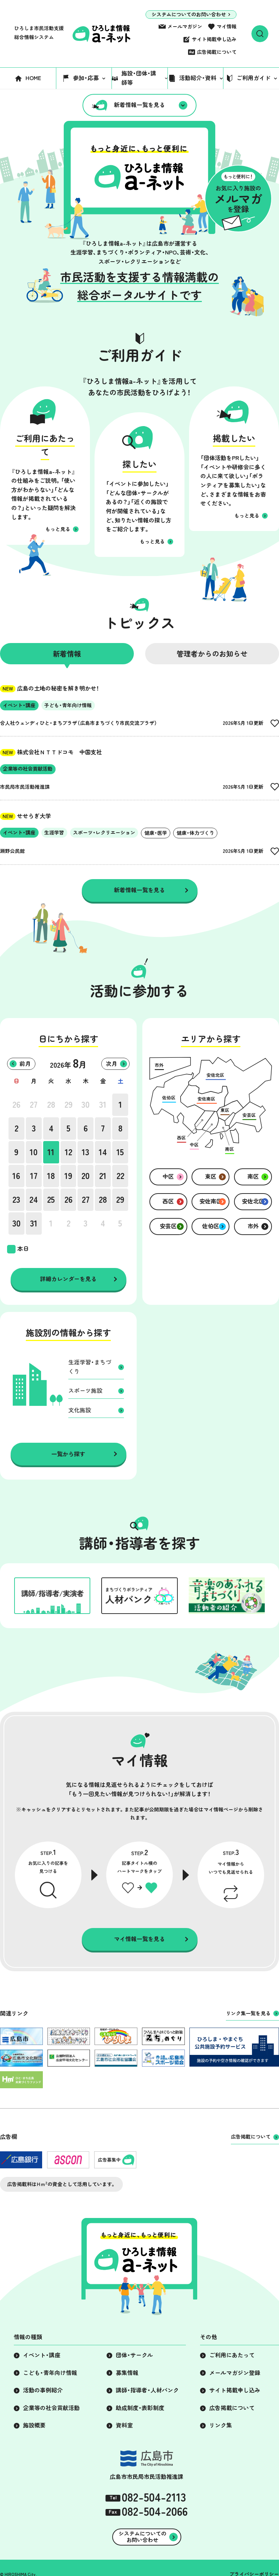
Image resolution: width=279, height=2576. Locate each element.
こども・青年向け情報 (50, 2373)
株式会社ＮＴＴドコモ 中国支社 (51, 752)
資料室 (124, 2425)
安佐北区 (253, 1201)
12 (68, 1152)
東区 (210, 1176)
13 (85, 1152)
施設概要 (34, 2425)
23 (16, 1199)
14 (103, 1152)
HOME (33, 78)
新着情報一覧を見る (139, 105)
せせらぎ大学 (25, 816)
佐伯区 (210, 1226)
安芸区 (168, 1226)
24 (33, 1199)
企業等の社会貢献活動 (51, 2408)
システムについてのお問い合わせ (189, 14)
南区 (253, 1176)
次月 (111, 1064)
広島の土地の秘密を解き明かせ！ (49, 688)
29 (68, 1104)
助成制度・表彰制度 (140, 2408)
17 (34, 1176)
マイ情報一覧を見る (139, 1939)
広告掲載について (217, 52)
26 (16, 1104)
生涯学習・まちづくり (89, 1366)
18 (51, 1176)
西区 (168, 1201)
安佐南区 (210, 1201)
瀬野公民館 (12, 851)
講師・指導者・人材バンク (147, 2390)
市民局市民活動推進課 (25, 786)
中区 (168, 1176)
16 (16, 1176)
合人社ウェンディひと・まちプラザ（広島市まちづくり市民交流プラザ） (78, 723)
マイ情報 (227, 26)
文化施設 (79, 1410)
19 (68, 1176)
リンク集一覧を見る (248, 2013)
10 (34, 1152)
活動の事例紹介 (43, 2390)
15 (120, 1152)
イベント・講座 (41, 2355)
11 (51, 1152)
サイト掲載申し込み (214, 39)
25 (51, 1199)
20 (85, 1176)
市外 (253, 1226)
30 (85, 1104)
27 (34, 1104)
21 (103, 1176)
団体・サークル (134, 2355)
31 (103, 1104)
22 (120, 1176)
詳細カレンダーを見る (68, 1279)
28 (51, 1104)
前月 (25, 1064)
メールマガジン (184, 26)
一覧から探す (68, 1454)
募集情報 (127, 2373)
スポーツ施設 (85, 1390)
